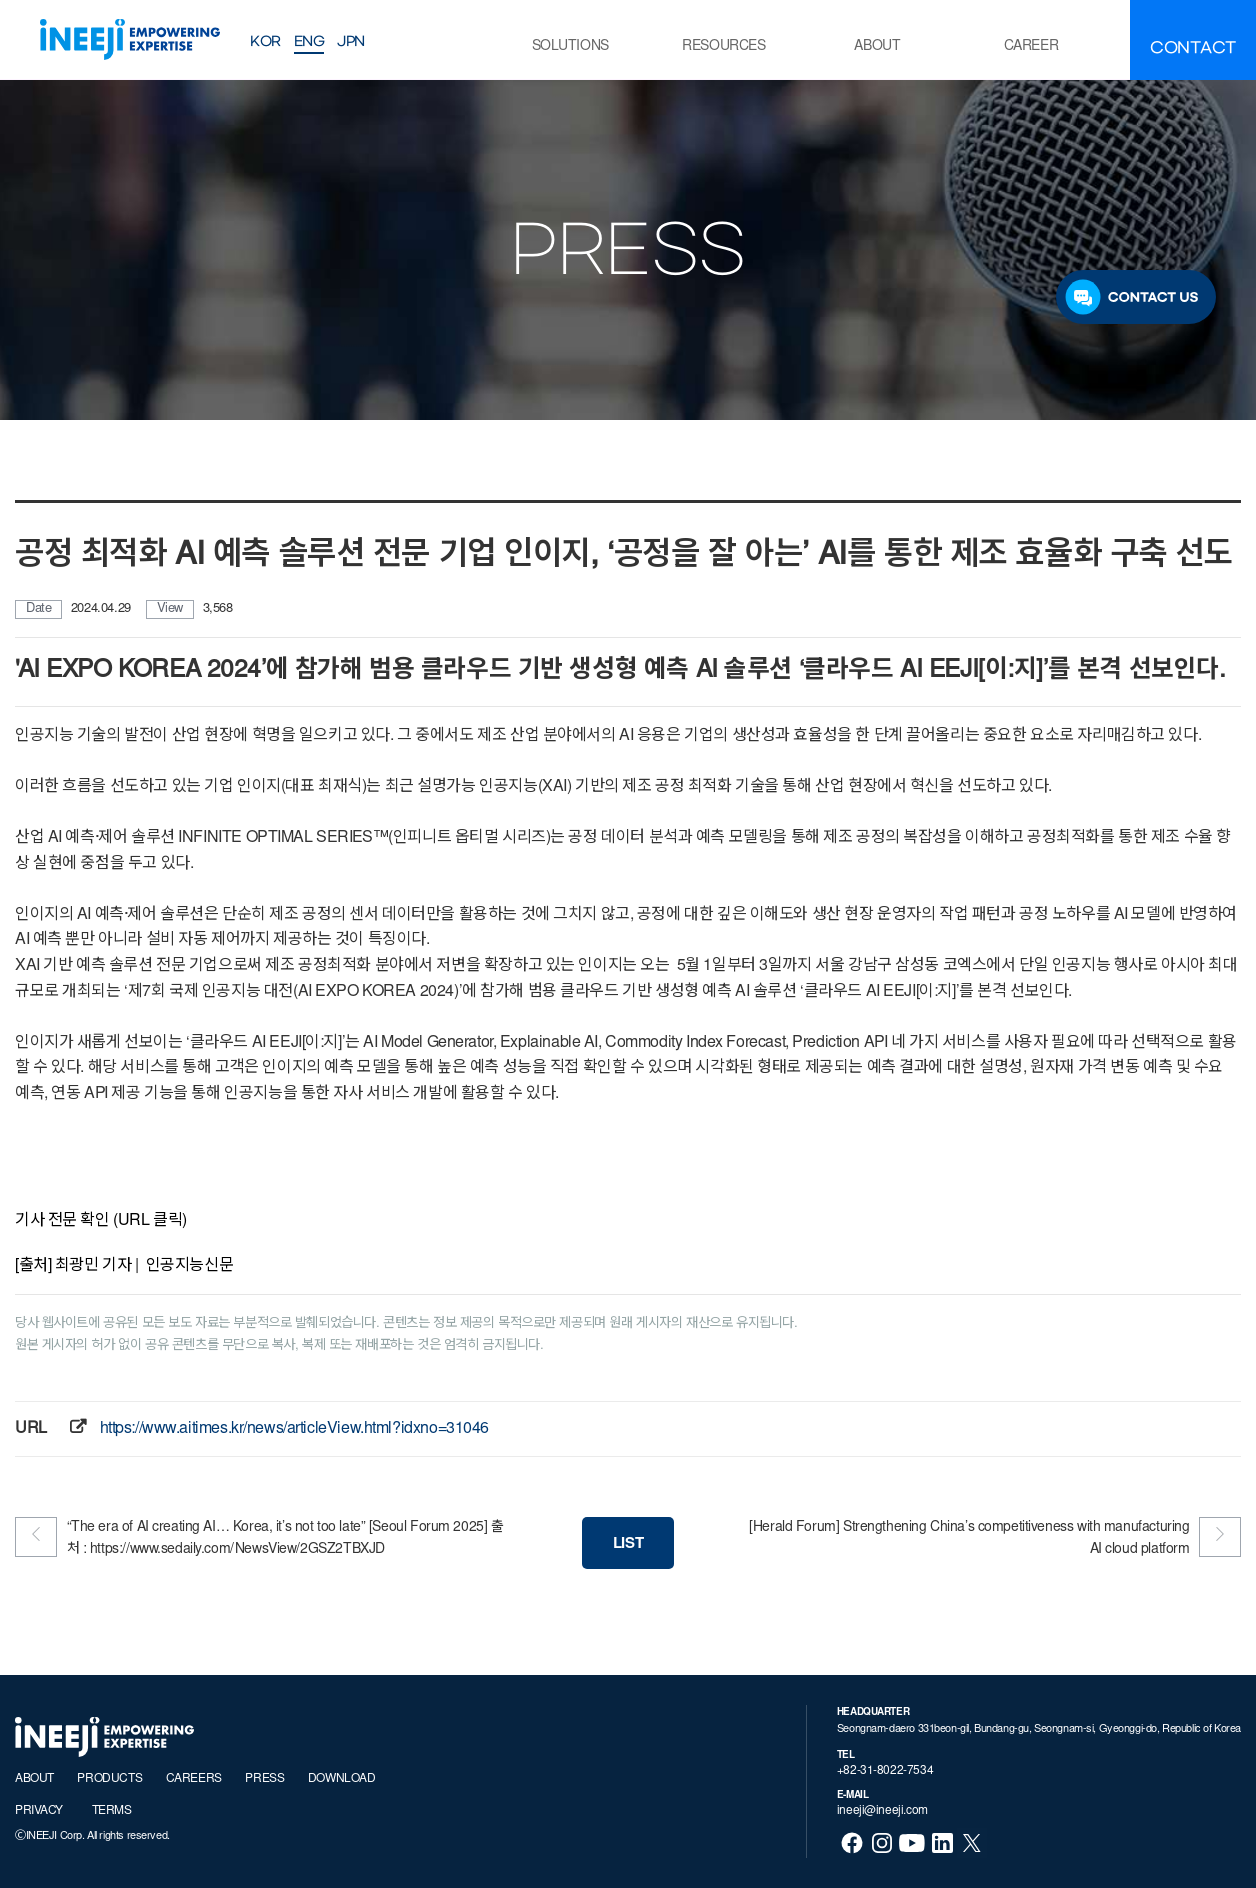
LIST (628, 1544)
